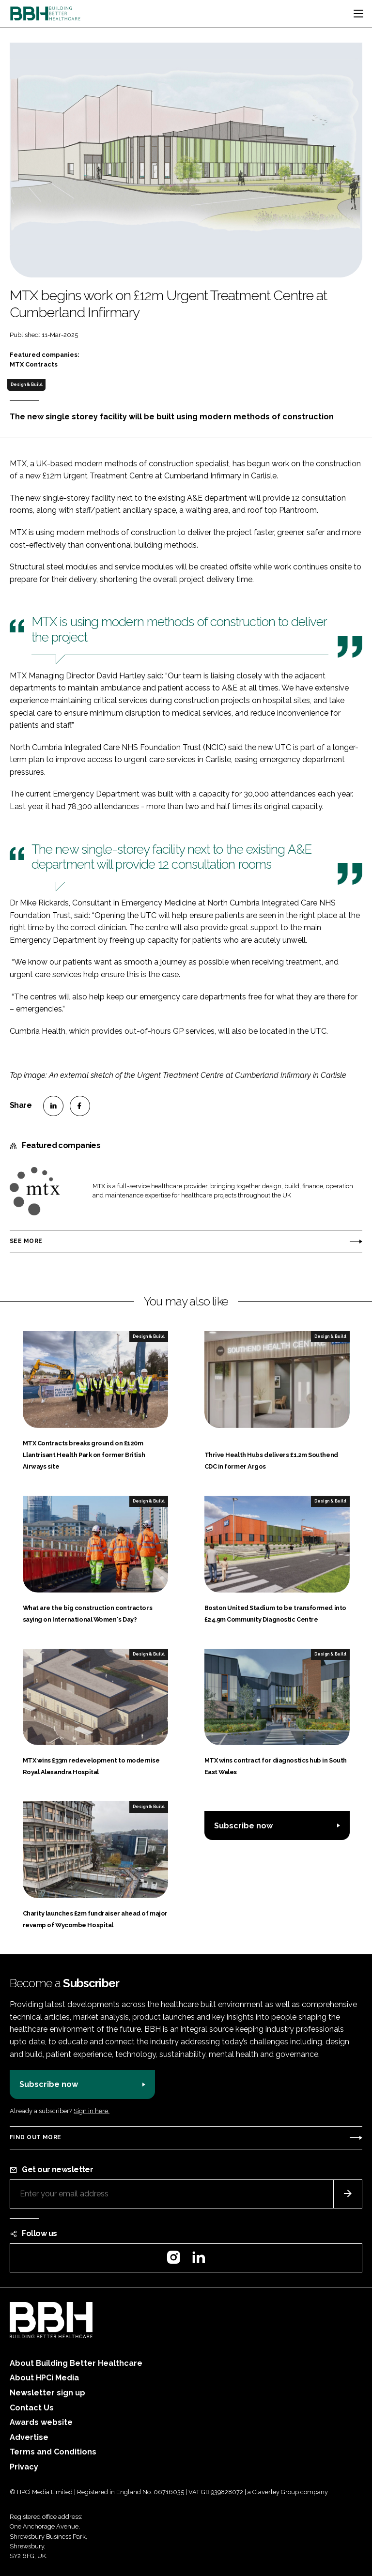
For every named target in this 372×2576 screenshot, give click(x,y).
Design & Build (27, 384)
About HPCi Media (44, 2377)
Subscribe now (243, 1825)
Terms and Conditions (53, 2451)
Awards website (41, 2422)
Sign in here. (91, 2111)
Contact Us (32, 2407)
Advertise (29, 2437)
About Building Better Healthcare (76, 2363)
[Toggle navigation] (358, 13)
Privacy (24, 2466)
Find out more (35, 2137)
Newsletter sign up (47, 2392)
